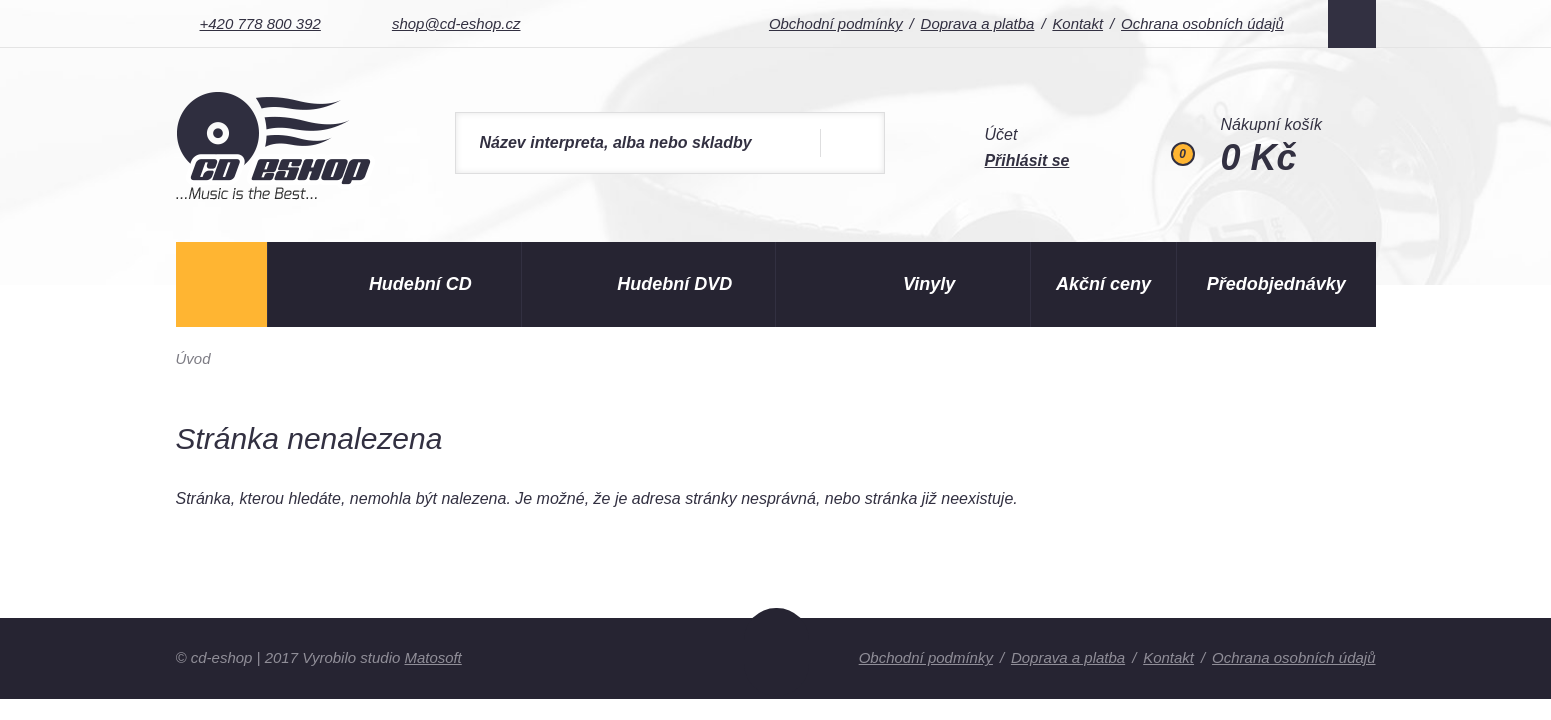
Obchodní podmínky (833, 23)
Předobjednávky (1276, 284)
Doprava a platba (975, 23)
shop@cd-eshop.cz (456, 23)
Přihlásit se (1027, 160)
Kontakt (1075, 23)
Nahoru (776, 652)
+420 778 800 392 (260, 23)
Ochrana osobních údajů (1200, 23)
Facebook (1352, 24)
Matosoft (433, 657)
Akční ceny (1103, 284)
